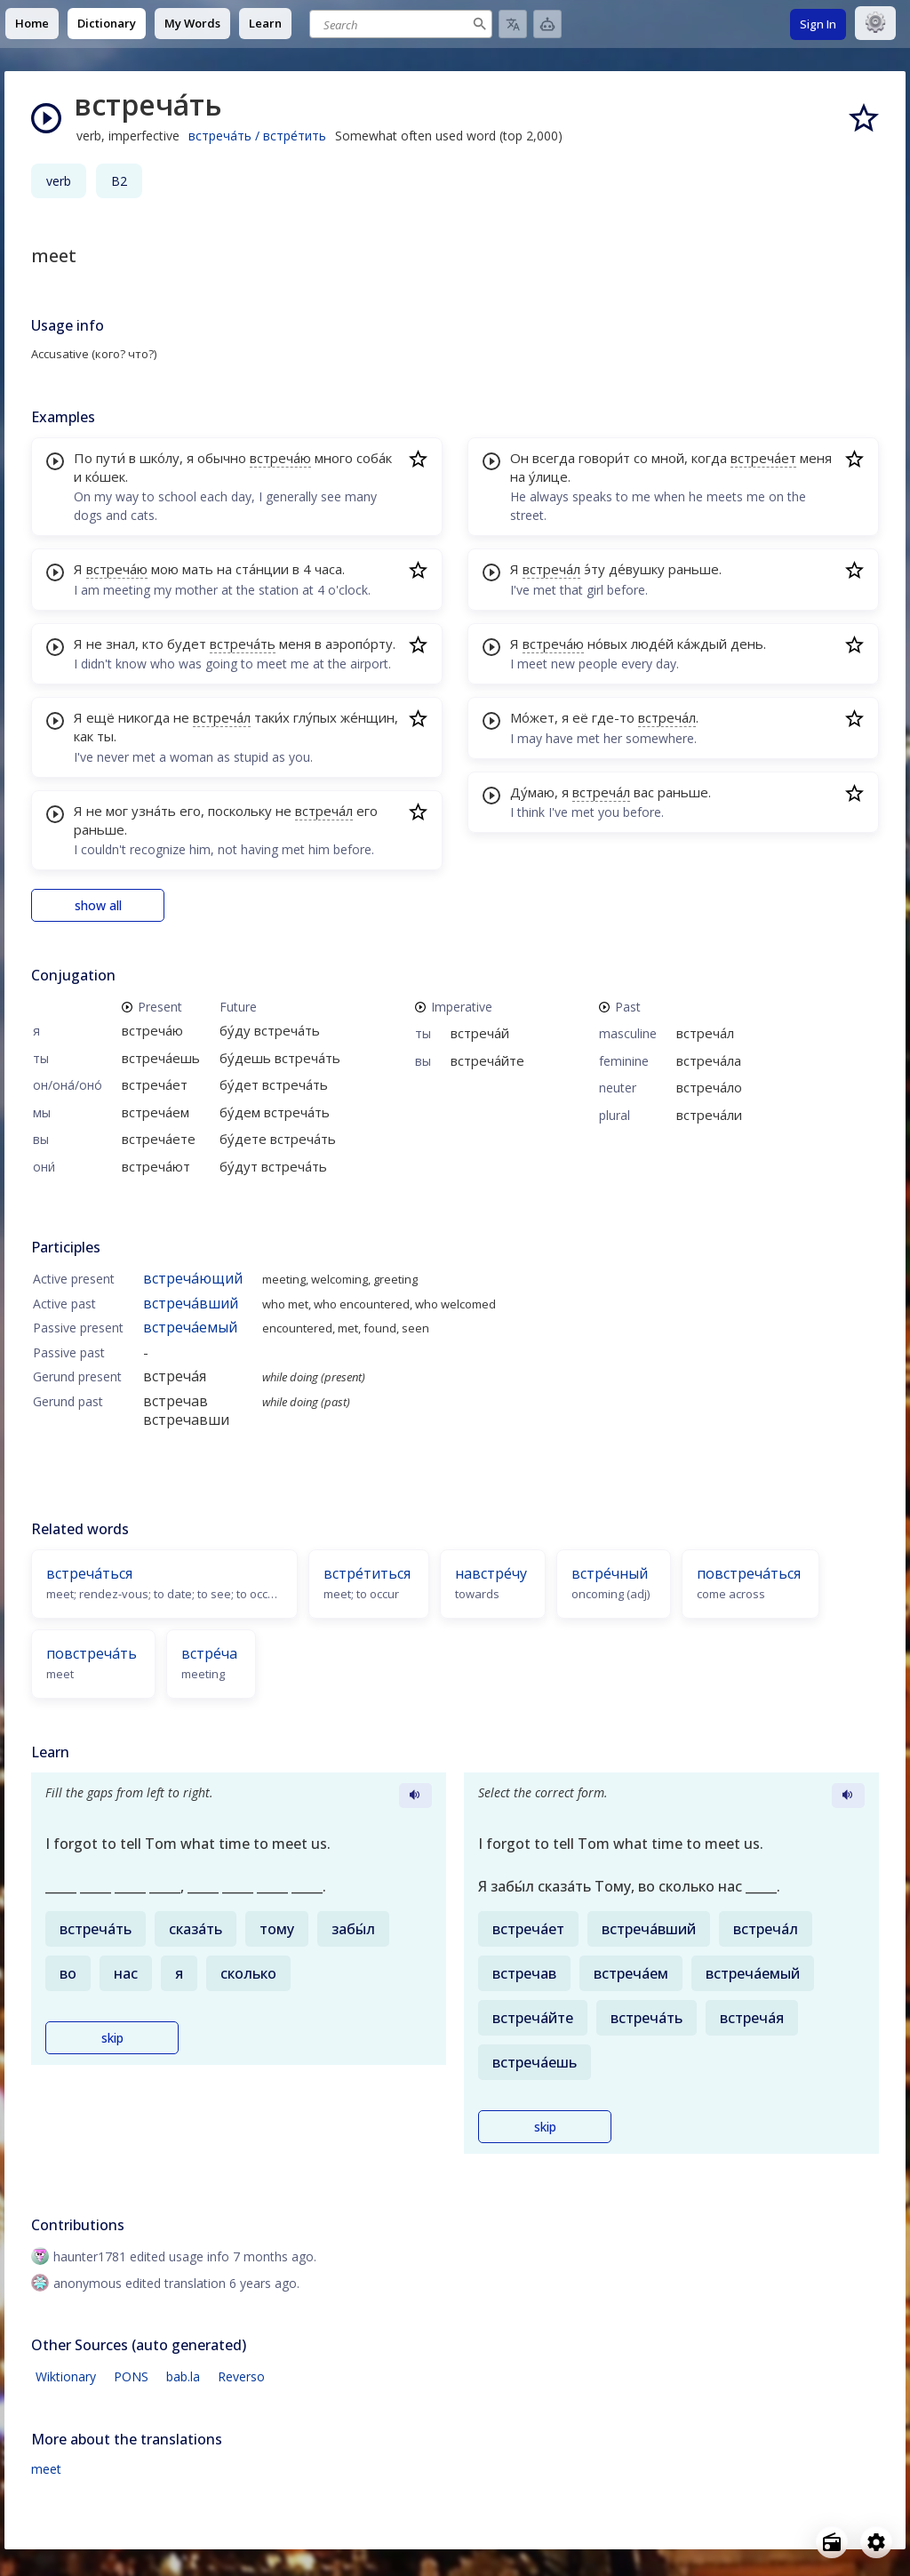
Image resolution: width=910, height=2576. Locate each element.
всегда (553, 458)
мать (197, 569)
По (83, 458)
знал (120, 643)
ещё (100, 717)
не (94, 643)
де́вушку (637, 569)
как (83, 736)
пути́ (110, 458)
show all (98, 905)
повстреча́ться (749, 1573)
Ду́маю (532, 792)
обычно (221, 458)
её (580, 717)
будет (186, 643)
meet (46, 2468)
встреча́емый (190, 1327)
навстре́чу (491, 1573)
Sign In (818, 24)
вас (644, 792)
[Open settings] (876, 2542)
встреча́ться (89, 1573)
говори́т (604, 458)
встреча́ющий (193, 1278)
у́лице (548, 476)
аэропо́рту (359, 643)
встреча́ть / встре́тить (257, 135)
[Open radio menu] (832, 2542)
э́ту (594, 569)
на (224, 569)
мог (117, 811)
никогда (144, 717)
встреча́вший (190, 1303)
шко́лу (160, 458)
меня (295, 643)
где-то (613, 717)
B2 (119, 180)
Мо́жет (532, 717)
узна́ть (154, 811)
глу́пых (315, 717)
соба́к (374, 458)
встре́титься (367, 1573)
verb (58, 180)
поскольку (240, 811)
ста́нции (262, 569)
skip (112, 2037)
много (334, 458)
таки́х (272, 717)
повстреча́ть (91, 1653)
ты (105, 736)
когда (709, 458)
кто (153, 643)
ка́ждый (702, 643)
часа (328, 569)
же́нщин (367, 717)
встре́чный (609, 1573)
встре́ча (209, 1653)
